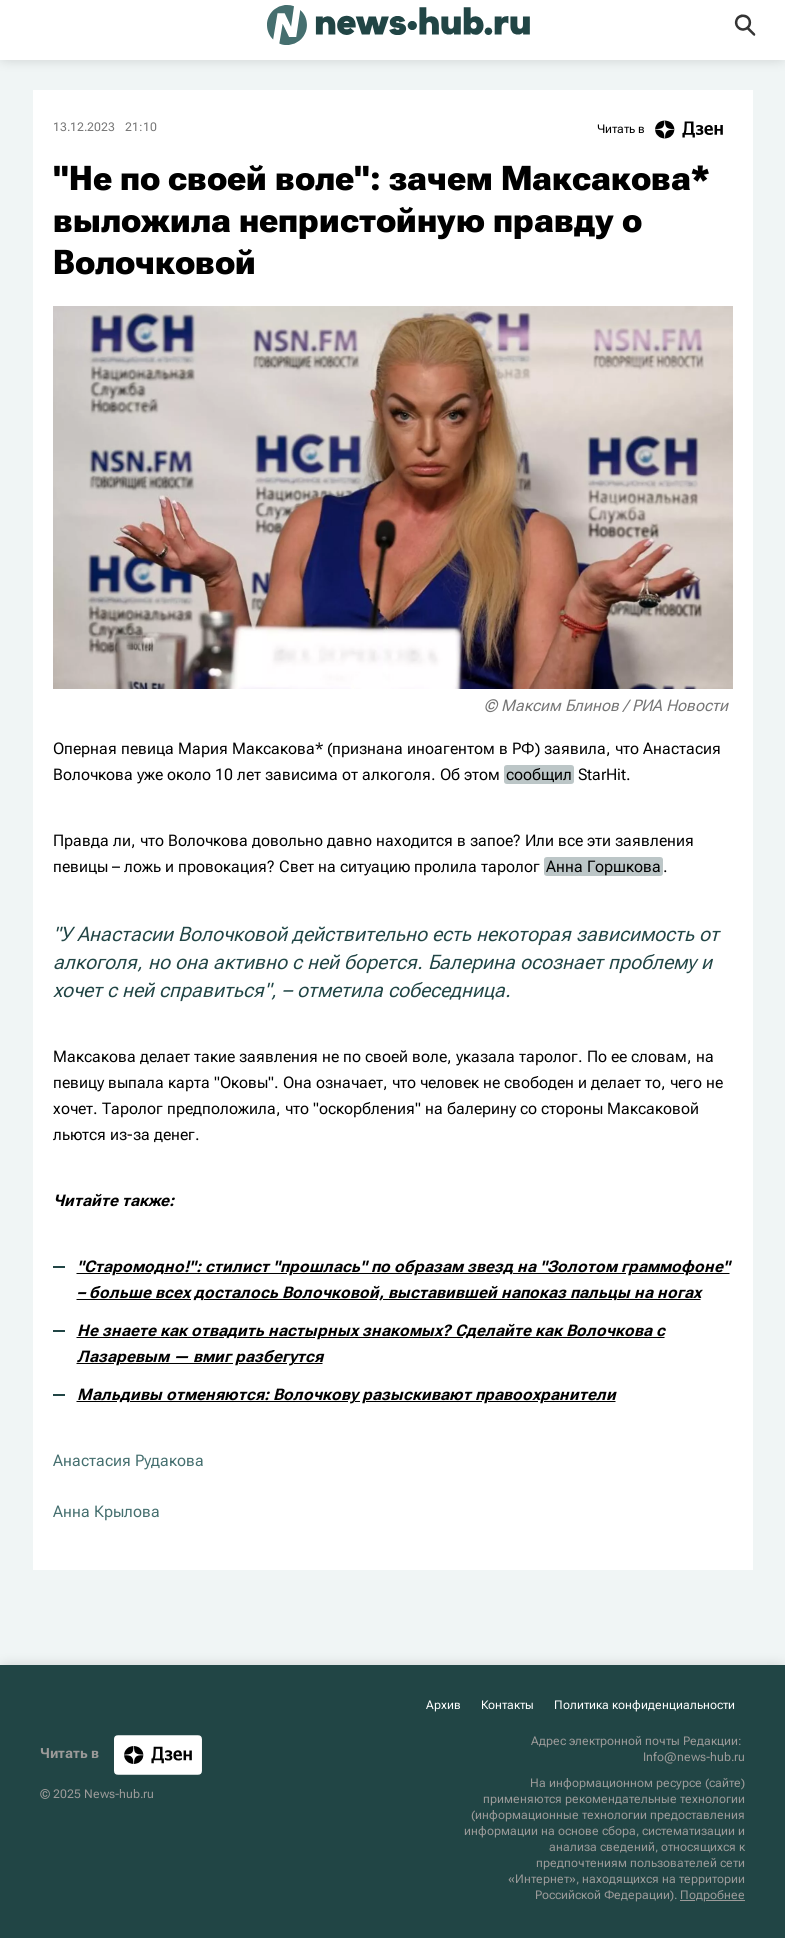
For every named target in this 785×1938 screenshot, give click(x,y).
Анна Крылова (106, 1511)
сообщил (539, 774)
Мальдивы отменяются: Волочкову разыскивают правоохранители (346, 1394)
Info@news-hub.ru (694, 1757)
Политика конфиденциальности (644, 1705)
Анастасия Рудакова (128, 1460)
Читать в (665, 129)
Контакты (507, 1705)
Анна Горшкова (603, 866)
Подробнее (712, 1895)
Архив (443, 1705)
